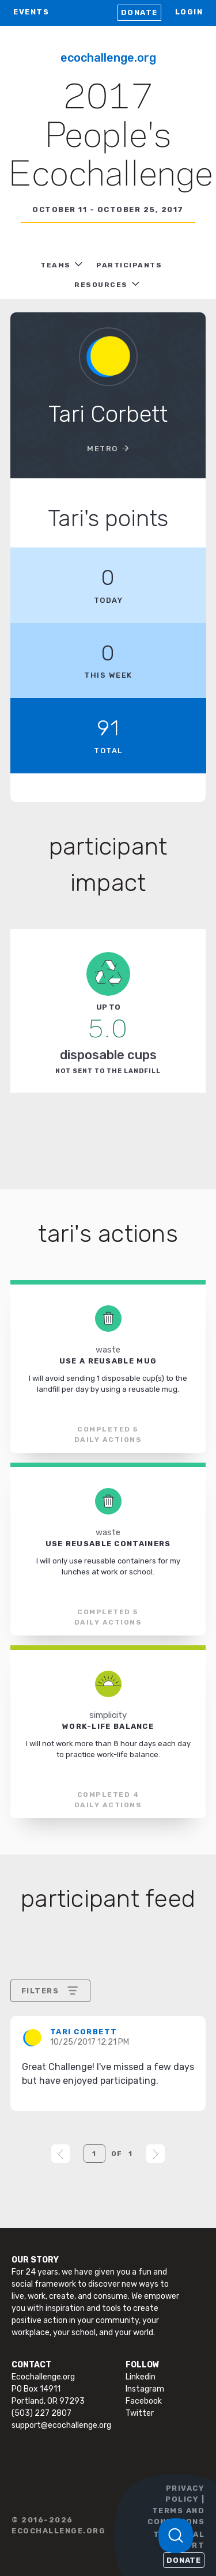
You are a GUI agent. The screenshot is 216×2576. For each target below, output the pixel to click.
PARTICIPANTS (129, 265)
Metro (102, 448)
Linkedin (141, 2377)
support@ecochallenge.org (61, 2425)
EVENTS (31, 11)
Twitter (140, 2413)
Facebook (144, 2401)
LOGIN (189, 11)
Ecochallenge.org (108, 58)
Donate (139, 12)
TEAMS (55, 265)
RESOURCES (101, 285)
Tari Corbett (84, 2031)
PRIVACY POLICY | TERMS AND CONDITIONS (175, 2505)
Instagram (145, 2389)
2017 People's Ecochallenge (111, 137)
